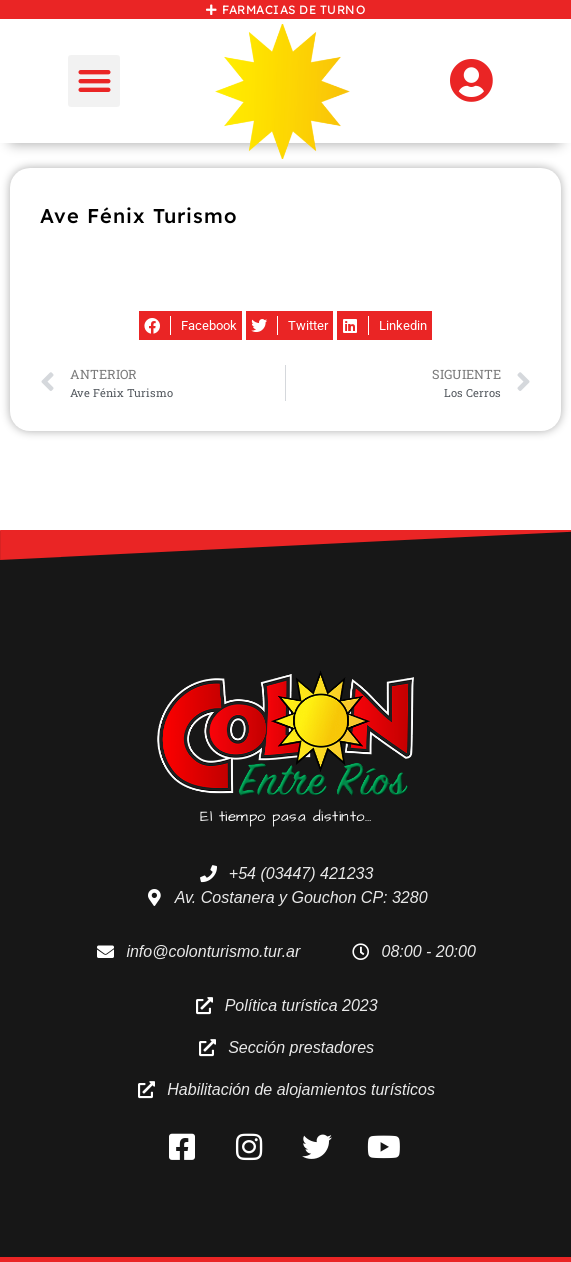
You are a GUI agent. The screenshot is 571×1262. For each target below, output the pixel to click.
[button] (94, 81)
